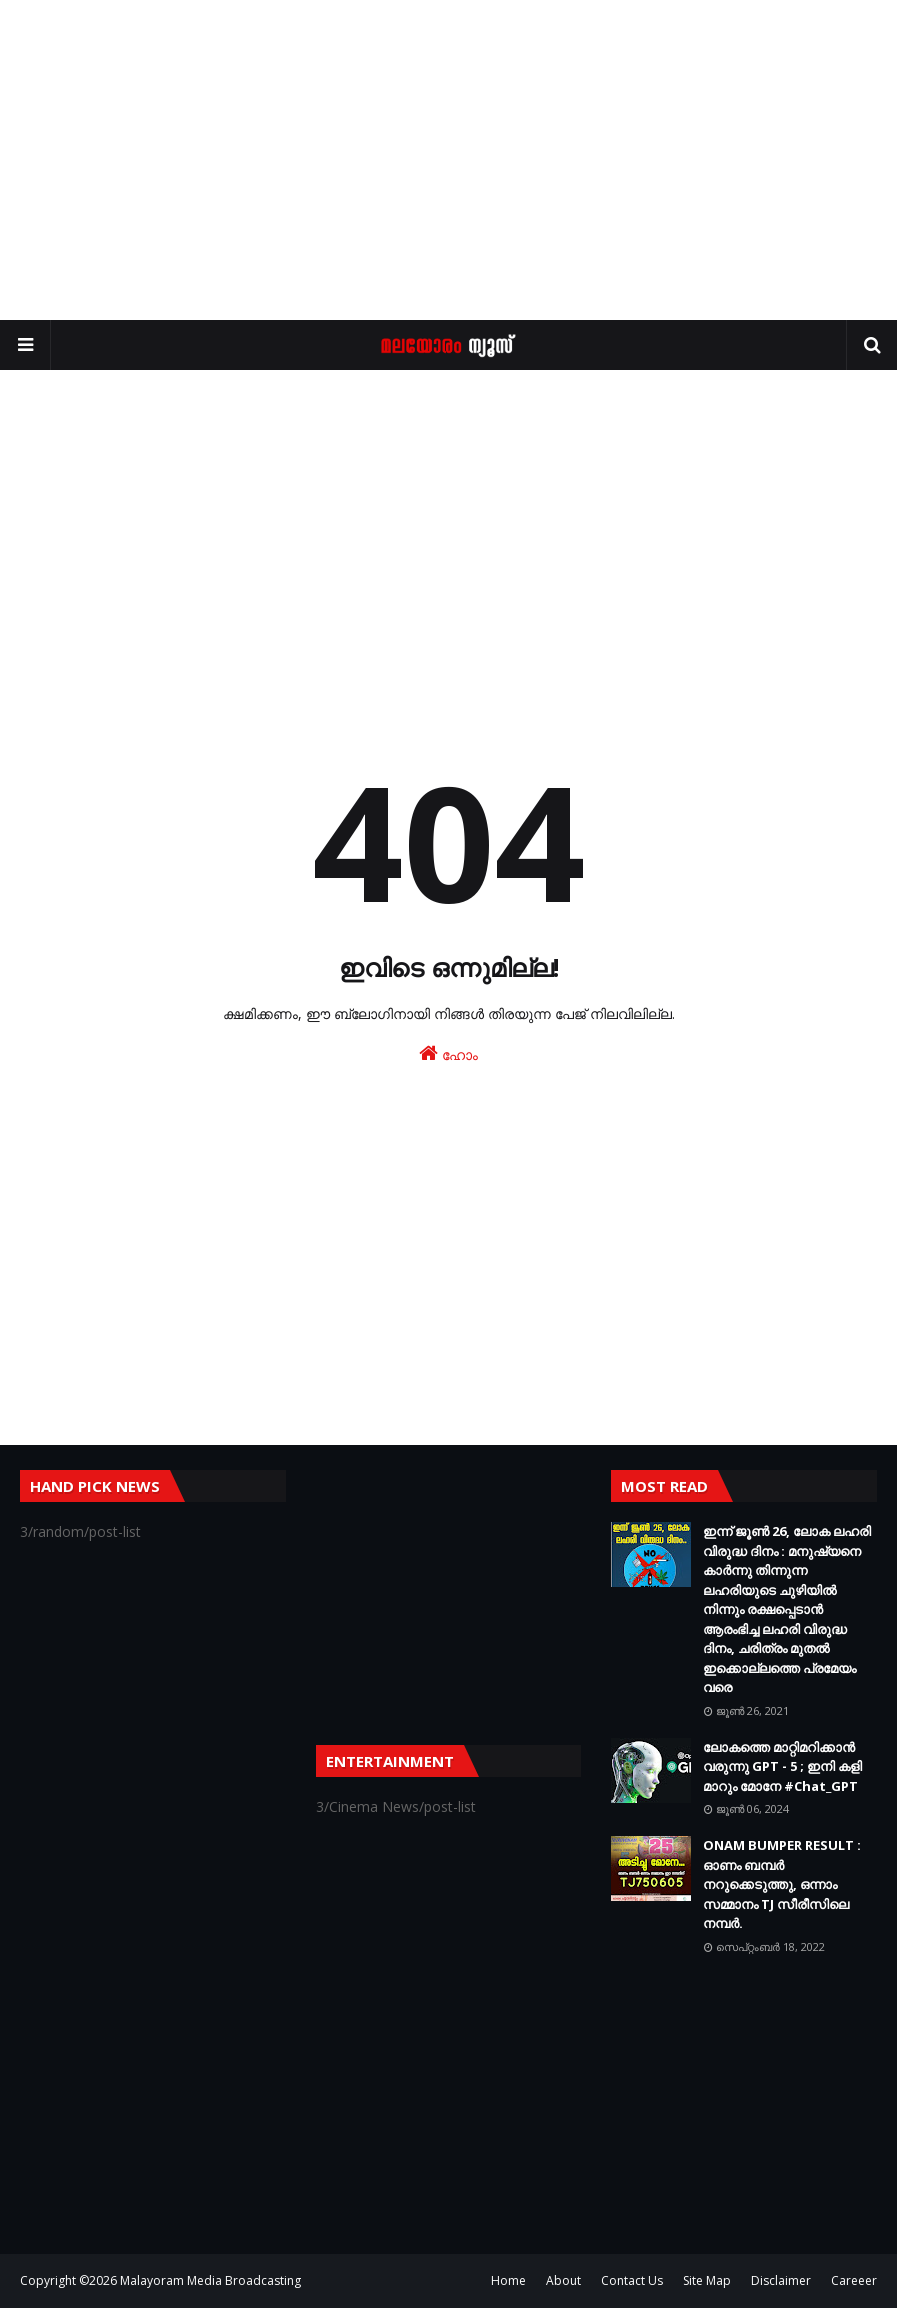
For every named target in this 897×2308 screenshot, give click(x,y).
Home (508, 2280)
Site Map (707, 2280)
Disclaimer (781, 2280)
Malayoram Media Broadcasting (210, 2280)
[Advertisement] (449, 160)
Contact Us (632, 2280)
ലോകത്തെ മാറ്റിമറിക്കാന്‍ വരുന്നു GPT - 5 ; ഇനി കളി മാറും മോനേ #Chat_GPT (782, 1766)
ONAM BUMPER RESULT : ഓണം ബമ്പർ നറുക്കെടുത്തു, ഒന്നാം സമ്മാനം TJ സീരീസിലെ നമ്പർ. (782, 1884)
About (563, 2280)
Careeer (854, 2280)
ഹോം (448, 1053)
